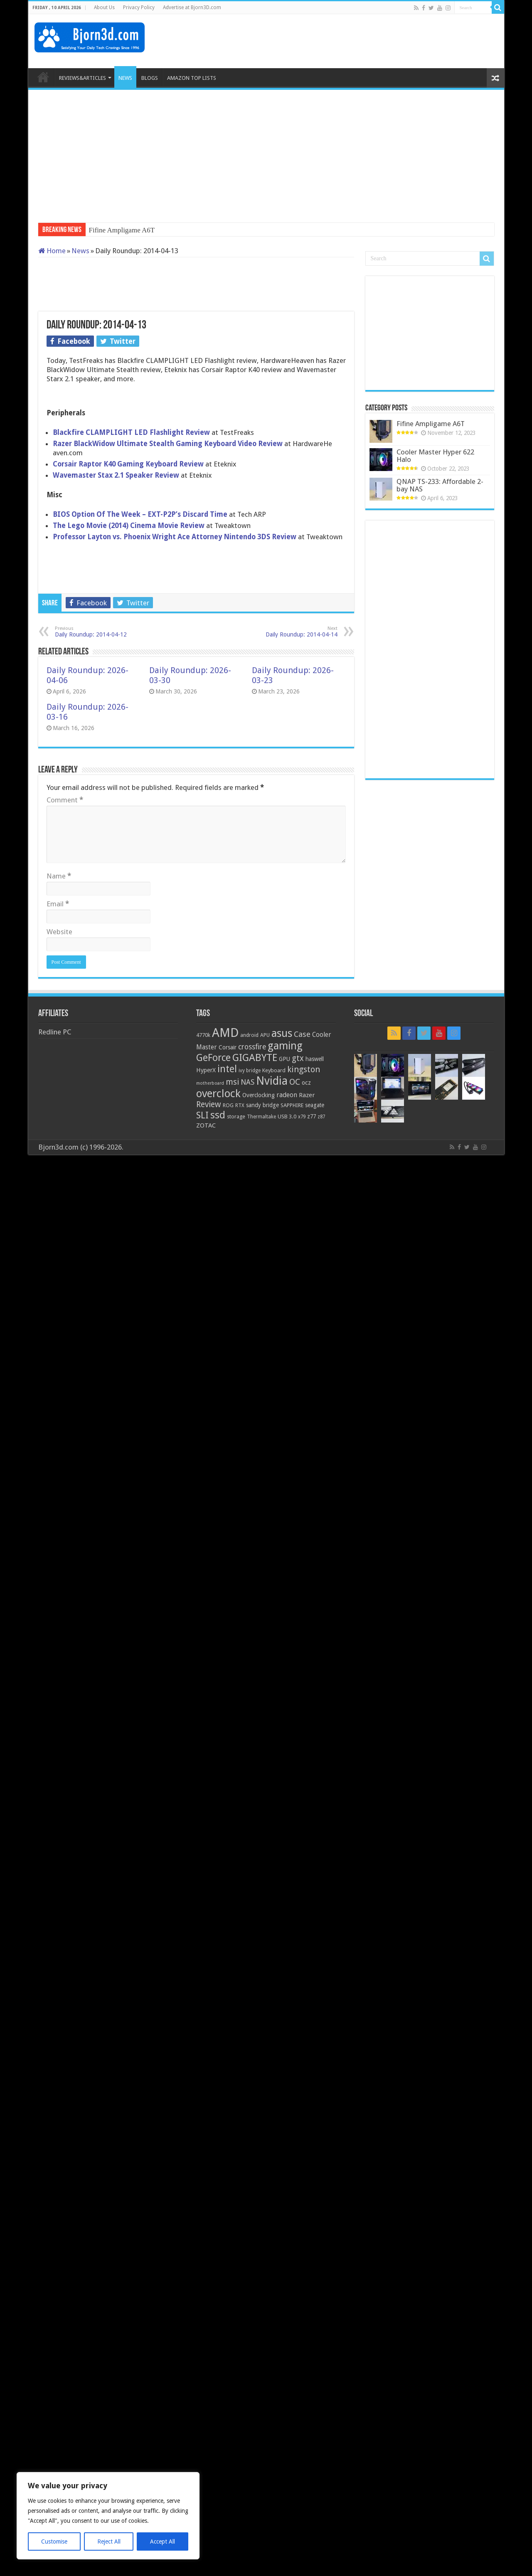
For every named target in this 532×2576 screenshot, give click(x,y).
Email (58, 904)
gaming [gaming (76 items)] (285, 1046)
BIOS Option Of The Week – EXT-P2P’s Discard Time (140, 514)
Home (52, 251)
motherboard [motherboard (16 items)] (210, 1083)
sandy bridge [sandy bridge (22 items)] (262, 1105)
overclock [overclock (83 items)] (218, 1093)
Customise (54, 2541)
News (80, 251)
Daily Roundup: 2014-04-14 (294, 632)
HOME (43, 77)
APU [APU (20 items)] (265, 1035)
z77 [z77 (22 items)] (311, 1116)
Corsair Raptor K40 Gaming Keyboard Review (128, 464)
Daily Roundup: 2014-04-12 (97, 632)
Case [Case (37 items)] (302, 1034)
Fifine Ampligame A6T (122, 230)
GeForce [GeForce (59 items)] (213, 1057)
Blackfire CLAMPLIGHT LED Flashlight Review (131, 432)
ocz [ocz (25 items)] (306, 1082)
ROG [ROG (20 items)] (228, 1105)
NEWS (125, 78)
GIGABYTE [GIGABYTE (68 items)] (254, 1057)
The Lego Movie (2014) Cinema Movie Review (128, 525)
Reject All (109, 2541)
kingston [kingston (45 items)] (303, 1069)
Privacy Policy (139, 7)
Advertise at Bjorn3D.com (192, 7)
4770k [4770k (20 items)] (203, 1035)
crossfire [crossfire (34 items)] (252, 1047)
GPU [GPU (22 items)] (284, 1059)
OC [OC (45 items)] (294, 1082)
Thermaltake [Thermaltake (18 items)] (261, 1117)
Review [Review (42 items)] (208, 1104)
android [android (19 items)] (249, 1035)
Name (59, 876)
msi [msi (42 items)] (232, 1082)
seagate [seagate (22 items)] (314, 1105)
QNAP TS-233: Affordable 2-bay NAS (440, 485)
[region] (108, 2515)
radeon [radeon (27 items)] (286, 1095)
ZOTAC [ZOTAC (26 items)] (206, 1125)
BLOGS (149, 78)
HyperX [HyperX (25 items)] (206, 1070)
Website (59, 932)
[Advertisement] (346, 41)
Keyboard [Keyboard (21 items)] (274, 1070)
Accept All (162, 2541)
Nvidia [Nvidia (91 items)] (272, 1080)
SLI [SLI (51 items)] (202, 1115)
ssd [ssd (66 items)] (217, 1115)
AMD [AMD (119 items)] (225, 1033)
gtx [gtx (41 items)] (298, 1058)
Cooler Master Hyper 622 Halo (435, 456)
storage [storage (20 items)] (236, 1116)
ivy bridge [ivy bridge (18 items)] (250, 1070)
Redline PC (54, 1032)
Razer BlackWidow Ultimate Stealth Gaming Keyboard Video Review (168, 443)
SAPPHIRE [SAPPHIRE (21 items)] (292, 1105)
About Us (104, 7)
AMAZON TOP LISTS (191, 78)
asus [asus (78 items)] (281, 1033)
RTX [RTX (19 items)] (239, 1105)
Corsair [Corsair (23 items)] (227, 1047)
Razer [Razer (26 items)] (307, 1095)
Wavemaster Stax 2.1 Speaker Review (116, 475)
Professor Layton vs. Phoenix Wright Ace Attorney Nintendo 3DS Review (174, 537)
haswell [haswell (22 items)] (314, 1059)
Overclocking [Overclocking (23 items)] (258, 1095)
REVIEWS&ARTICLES (82, 78)
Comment (65, 800)
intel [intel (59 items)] (227, 1068)
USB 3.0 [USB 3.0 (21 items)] (287, 1116)
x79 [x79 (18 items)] (301, 1117)
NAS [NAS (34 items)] (247, 1082)
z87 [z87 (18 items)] (321, 1117)
